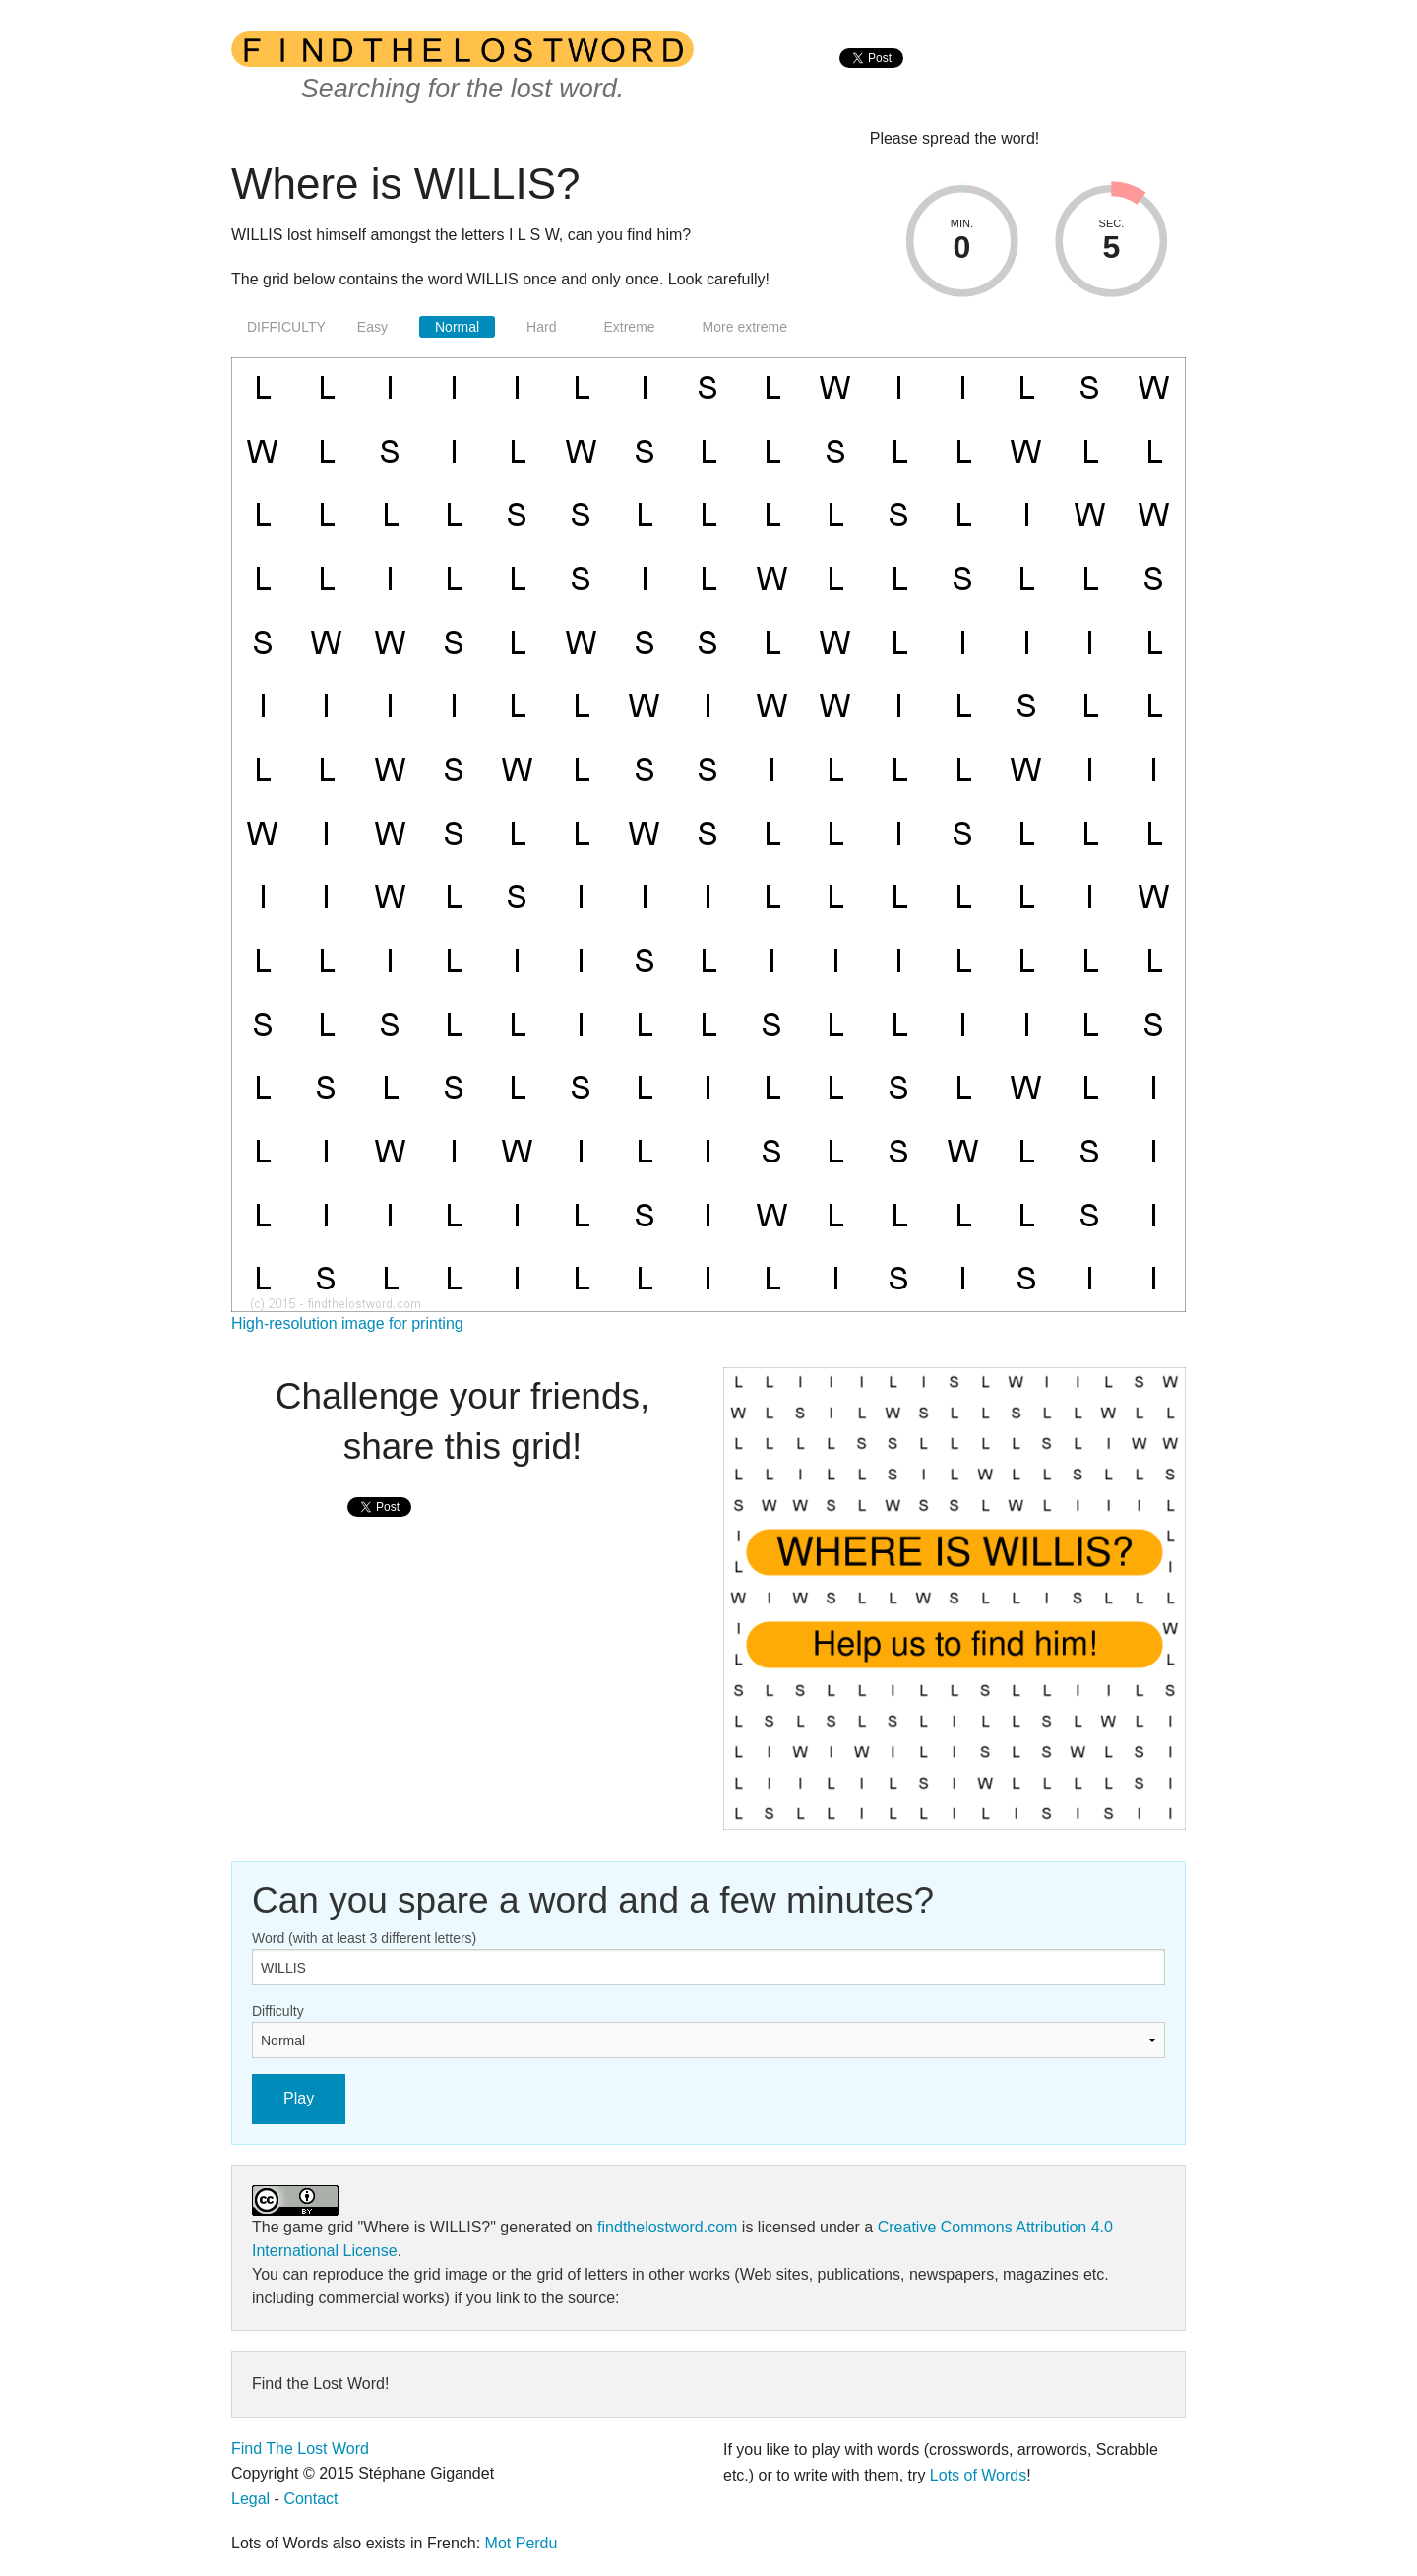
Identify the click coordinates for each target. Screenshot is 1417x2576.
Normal (457, 327)
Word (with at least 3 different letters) (364, 1938)
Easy (372, 327)
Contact (310, 2498)
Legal (250, 2498)
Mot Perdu (521, 2543)
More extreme (745, 327)
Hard (541, 327)
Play (298, 2098)
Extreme (628, 327)
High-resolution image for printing (347, 1323)
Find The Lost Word (300, 2448)
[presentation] (871, 79)
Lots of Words (978, 2475)
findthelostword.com (667, 2227)
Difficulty (278, 2011)
